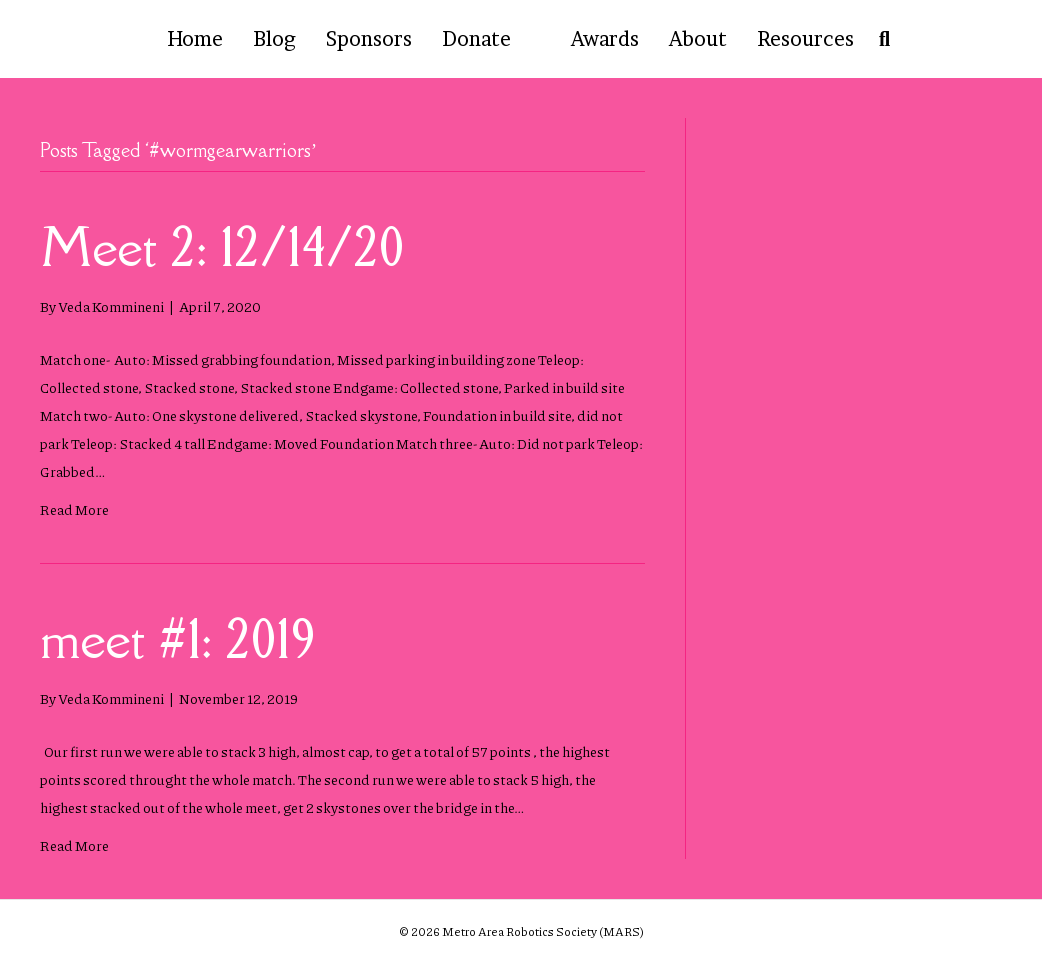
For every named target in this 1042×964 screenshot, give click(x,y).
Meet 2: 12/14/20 (222, 246)
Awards (605, 39)
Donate (476, 39)
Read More (74, 509)
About (698, 39)
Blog (274, 39)
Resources (805, 39)
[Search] (879, 39)
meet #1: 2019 (178, 638)
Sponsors (369, 39)
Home (195, 39)
